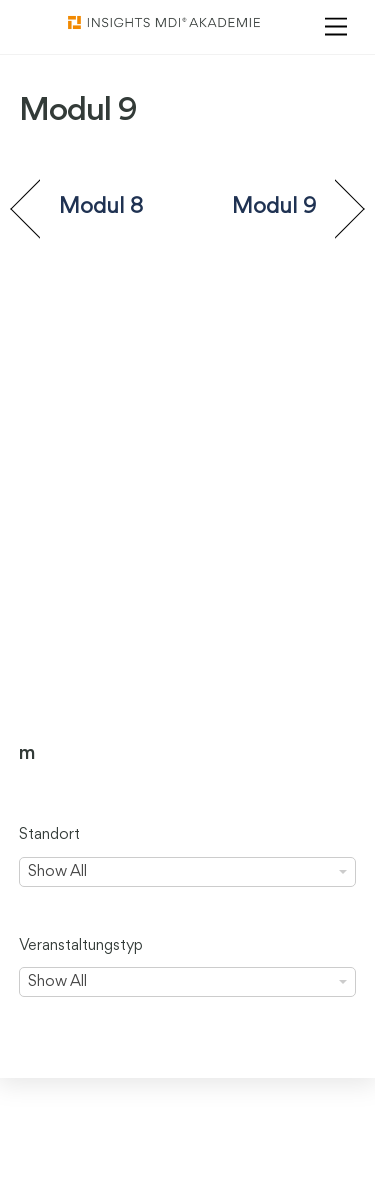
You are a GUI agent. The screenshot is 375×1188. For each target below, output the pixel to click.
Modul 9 (274, 207)
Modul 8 (101, 207)
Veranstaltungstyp (81, 946)
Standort (49, 835)
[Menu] (336, 27)
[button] (36, 1152)
